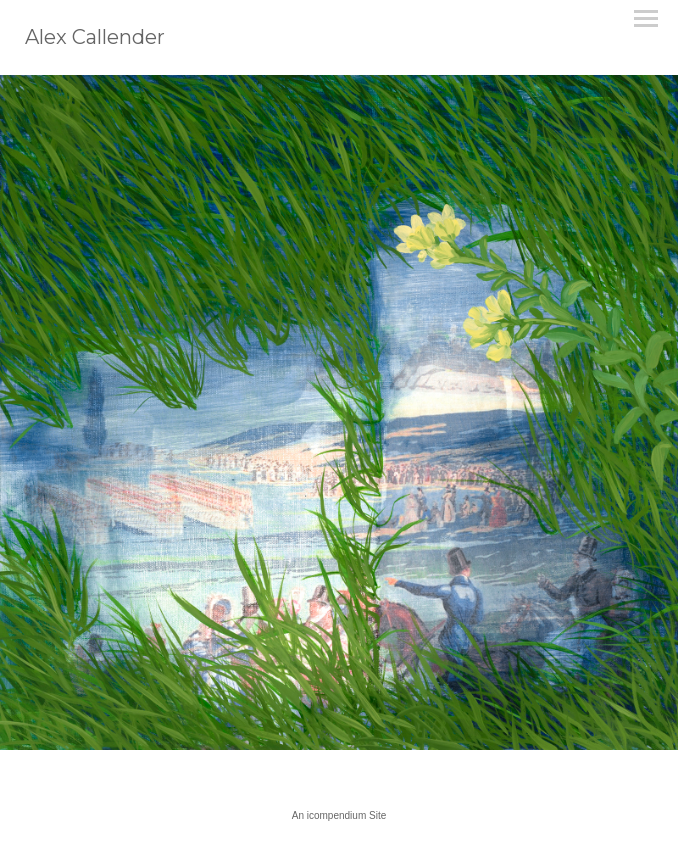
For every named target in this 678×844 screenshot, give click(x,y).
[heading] (95, 40)
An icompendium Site (339, 815)
